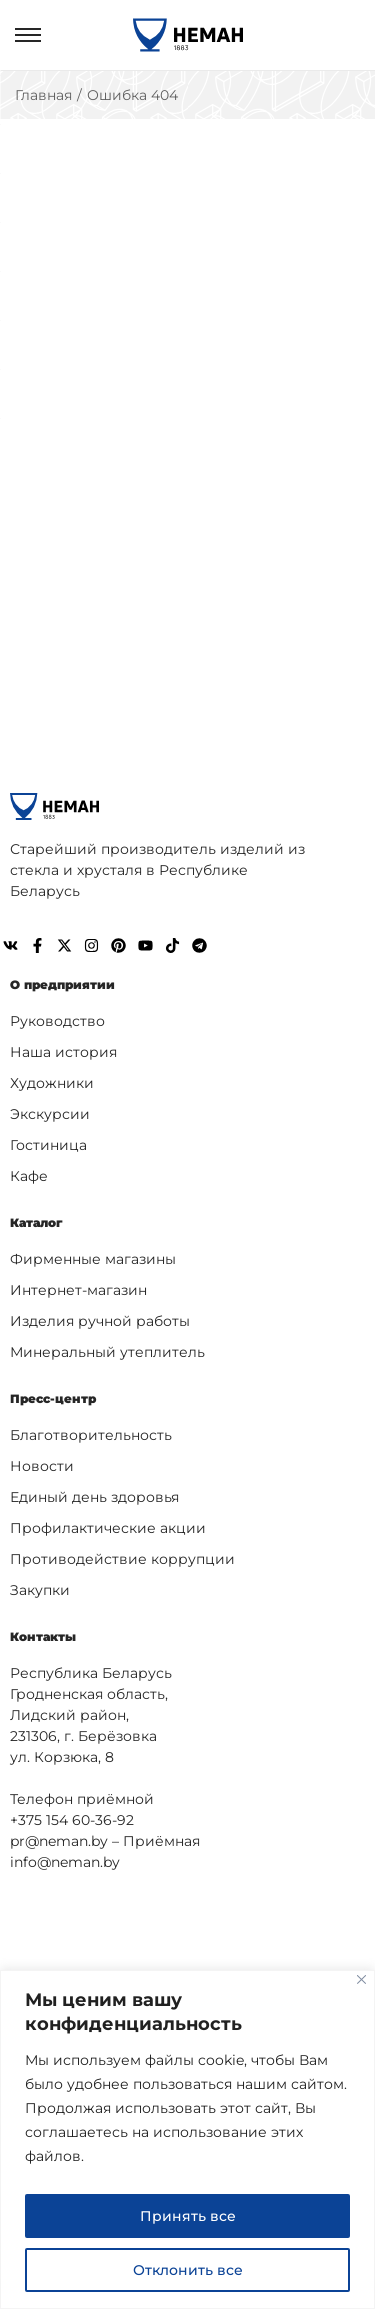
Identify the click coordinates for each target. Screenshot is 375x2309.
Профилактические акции (108, 1528)
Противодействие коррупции (122, 1559)
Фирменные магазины (93, 1259)
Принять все (188, 2216)
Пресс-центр (53, 1398)
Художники (52, 1083)
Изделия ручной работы (100, 1321)
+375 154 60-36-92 (72, 1820)
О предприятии (62, 984)
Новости (42, 1466)
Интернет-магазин (78, 1290)
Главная (43, 95)
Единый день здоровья (94, 1497)
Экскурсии (50, 1114)
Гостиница (48, 1145)
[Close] (361, 1979)
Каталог (36, 1222)
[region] (187, 2139)
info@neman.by (65, 1862)
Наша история (63, 1052)
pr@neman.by (59, 1841)
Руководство (57, 1021)
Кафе (29, 1176)
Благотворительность (91, 1435)
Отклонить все (188, 2270)
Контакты (43, 1636)
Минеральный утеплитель (107, 1352)
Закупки (40, 1590)
